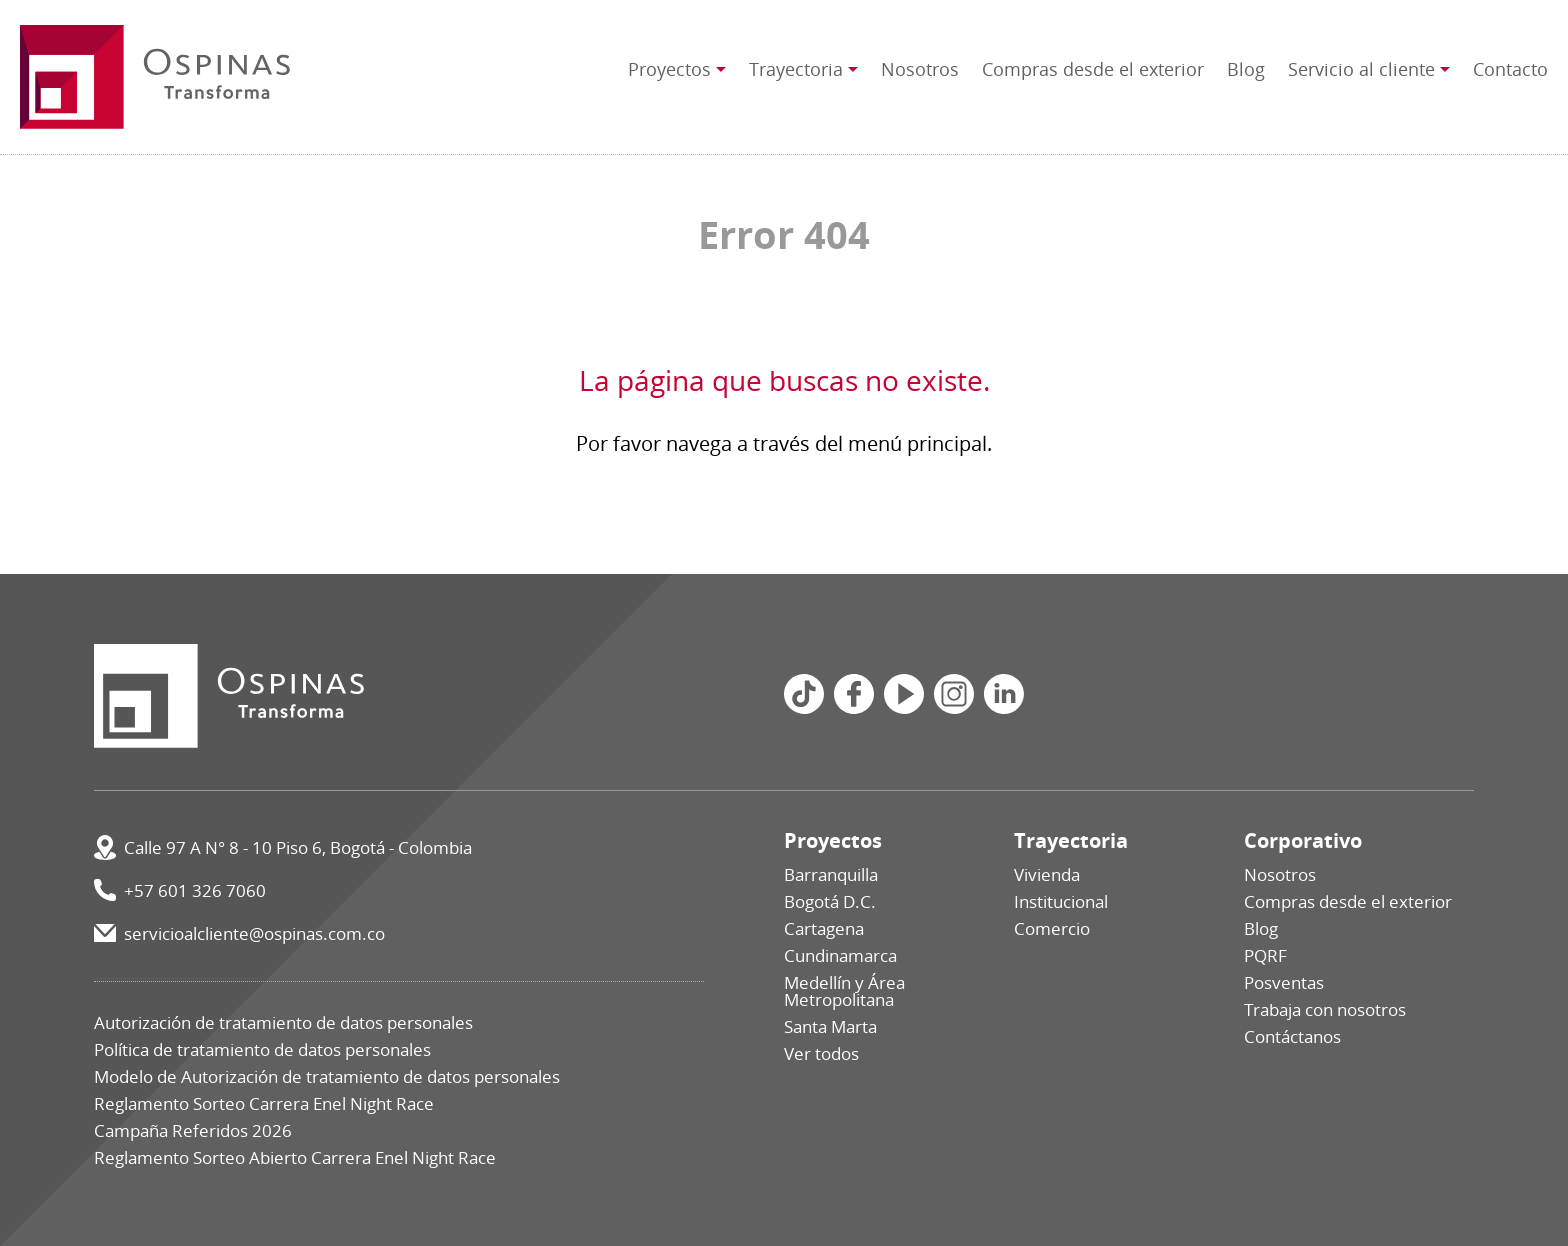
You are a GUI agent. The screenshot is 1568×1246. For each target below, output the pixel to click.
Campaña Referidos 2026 (193, 1130)
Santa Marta (830, 1026)
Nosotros (920, 69)
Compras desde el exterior (1093, 69)
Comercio (1052, 928)
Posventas (1284, 982)
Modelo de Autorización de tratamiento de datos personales (327, 1076)
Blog (1246, 69)
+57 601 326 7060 (195, 890)
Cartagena (824, 928)
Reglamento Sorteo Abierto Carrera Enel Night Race (295, 1157)
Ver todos (821, 1053)
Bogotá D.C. (830, 901)
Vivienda (1047, 874)
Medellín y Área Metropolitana (844, 991)
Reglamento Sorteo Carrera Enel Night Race (264, 1103)
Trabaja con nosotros (1325, 1009)
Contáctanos (1292, 1036)
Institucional (1061, 901)
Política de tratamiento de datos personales (262, 1049)
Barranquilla (831, 874)
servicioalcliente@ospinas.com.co (254, 933)
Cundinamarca (840, 955)
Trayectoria (796, 69)
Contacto (1510, 69)
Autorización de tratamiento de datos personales (283, 1022)
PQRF (1265, 955)
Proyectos (669, 69)
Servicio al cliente (1361, 69)
